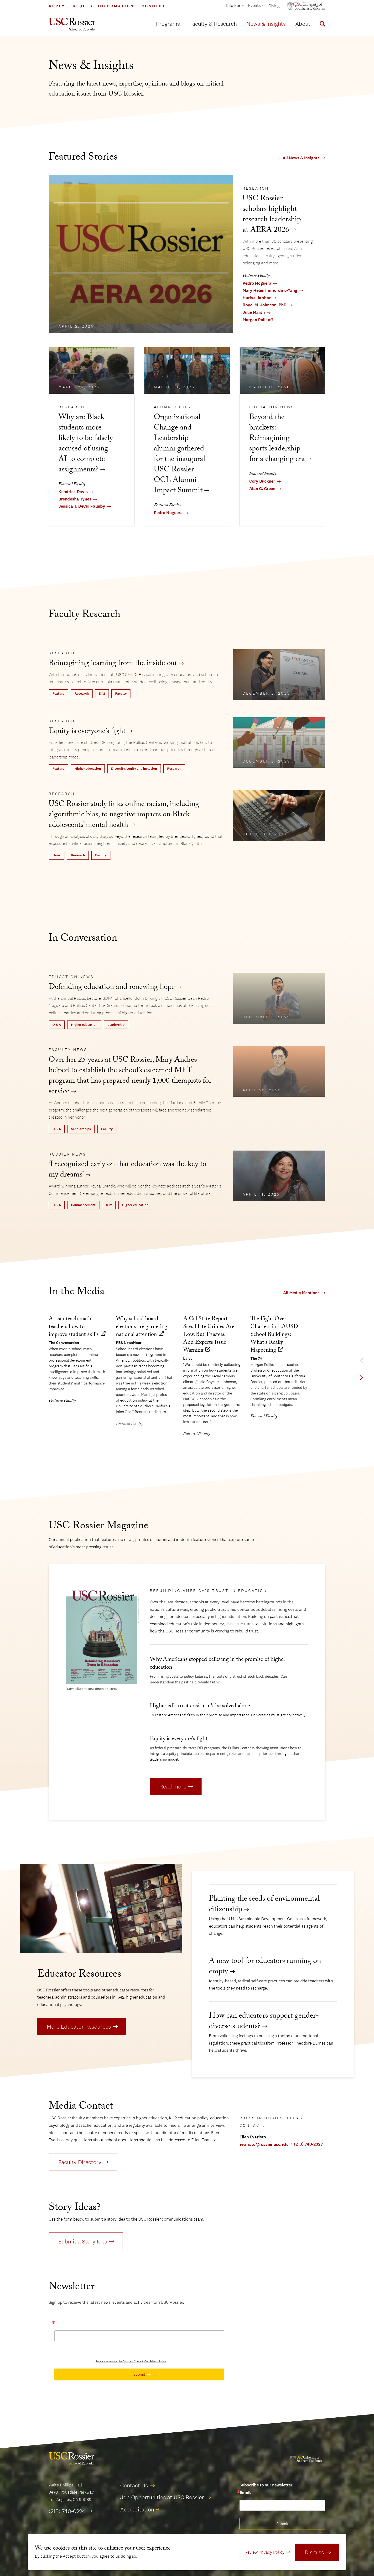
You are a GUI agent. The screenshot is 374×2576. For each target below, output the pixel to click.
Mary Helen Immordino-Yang (270, 290)
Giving (274, 5)
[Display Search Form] (321, 24)
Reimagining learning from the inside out (113, 664)
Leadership (116, 1024)
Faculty (121, 693)
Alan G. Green (262, 488)
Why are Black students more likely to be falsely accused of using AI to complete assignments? (85, 444)
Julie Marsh (254, 312)
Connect (154, 6)
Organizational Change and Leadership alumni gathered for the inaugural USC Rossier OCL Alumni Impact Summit (179, 454)
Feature (58, 693)
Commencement (83, 1205)
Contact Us (134, 2485)
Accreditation (137, 2509)
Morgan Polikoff (258, 320)
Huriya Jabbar (257, 298)
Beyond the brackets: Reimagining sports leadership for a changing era (277, 439)
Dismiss (314, 2552)
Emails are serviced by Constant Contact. (119, 2361)
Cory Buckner (262, 481)
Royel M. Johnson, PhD (264, 305)
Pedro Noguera (257, 283)
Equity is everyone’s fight (87, 732)
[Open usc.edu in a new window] (306, 6)
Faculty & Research (213, 23)
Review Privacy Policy (264, 2552)
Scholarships (81, 1129)
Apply (57, 6)
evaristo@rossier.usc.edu (264, 2144)
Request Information (103, 6)
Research (82, 693)
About (303, 23)
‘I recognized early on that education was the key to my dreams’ (127, 1170)
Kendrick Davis (73, 492)
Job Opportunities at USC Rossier (162, 2497)
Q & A (56, 1024)
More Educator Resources (79, 2026)
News (56, 855)
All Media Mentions (301, 1293)
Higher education (88, 768)
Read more (172, 1786)
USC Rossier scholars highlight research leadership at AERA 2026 (272, 215)
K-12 (102, 693)
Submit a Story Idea (82, 2241)
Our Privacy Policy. (155, 2361)
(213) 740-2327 (308, 2144)
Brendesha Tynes (74, 499)
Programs (168, 23)
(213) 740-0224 (67, 2511)
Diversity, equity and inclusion (134, 768)
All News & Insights (301, 158)
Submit (139, 2374)
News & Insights (266, 23)
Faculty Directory (79, 2162)
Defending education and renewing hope (112, 987)
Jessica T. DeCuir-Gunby (81, 506)
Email (59, 2323)
